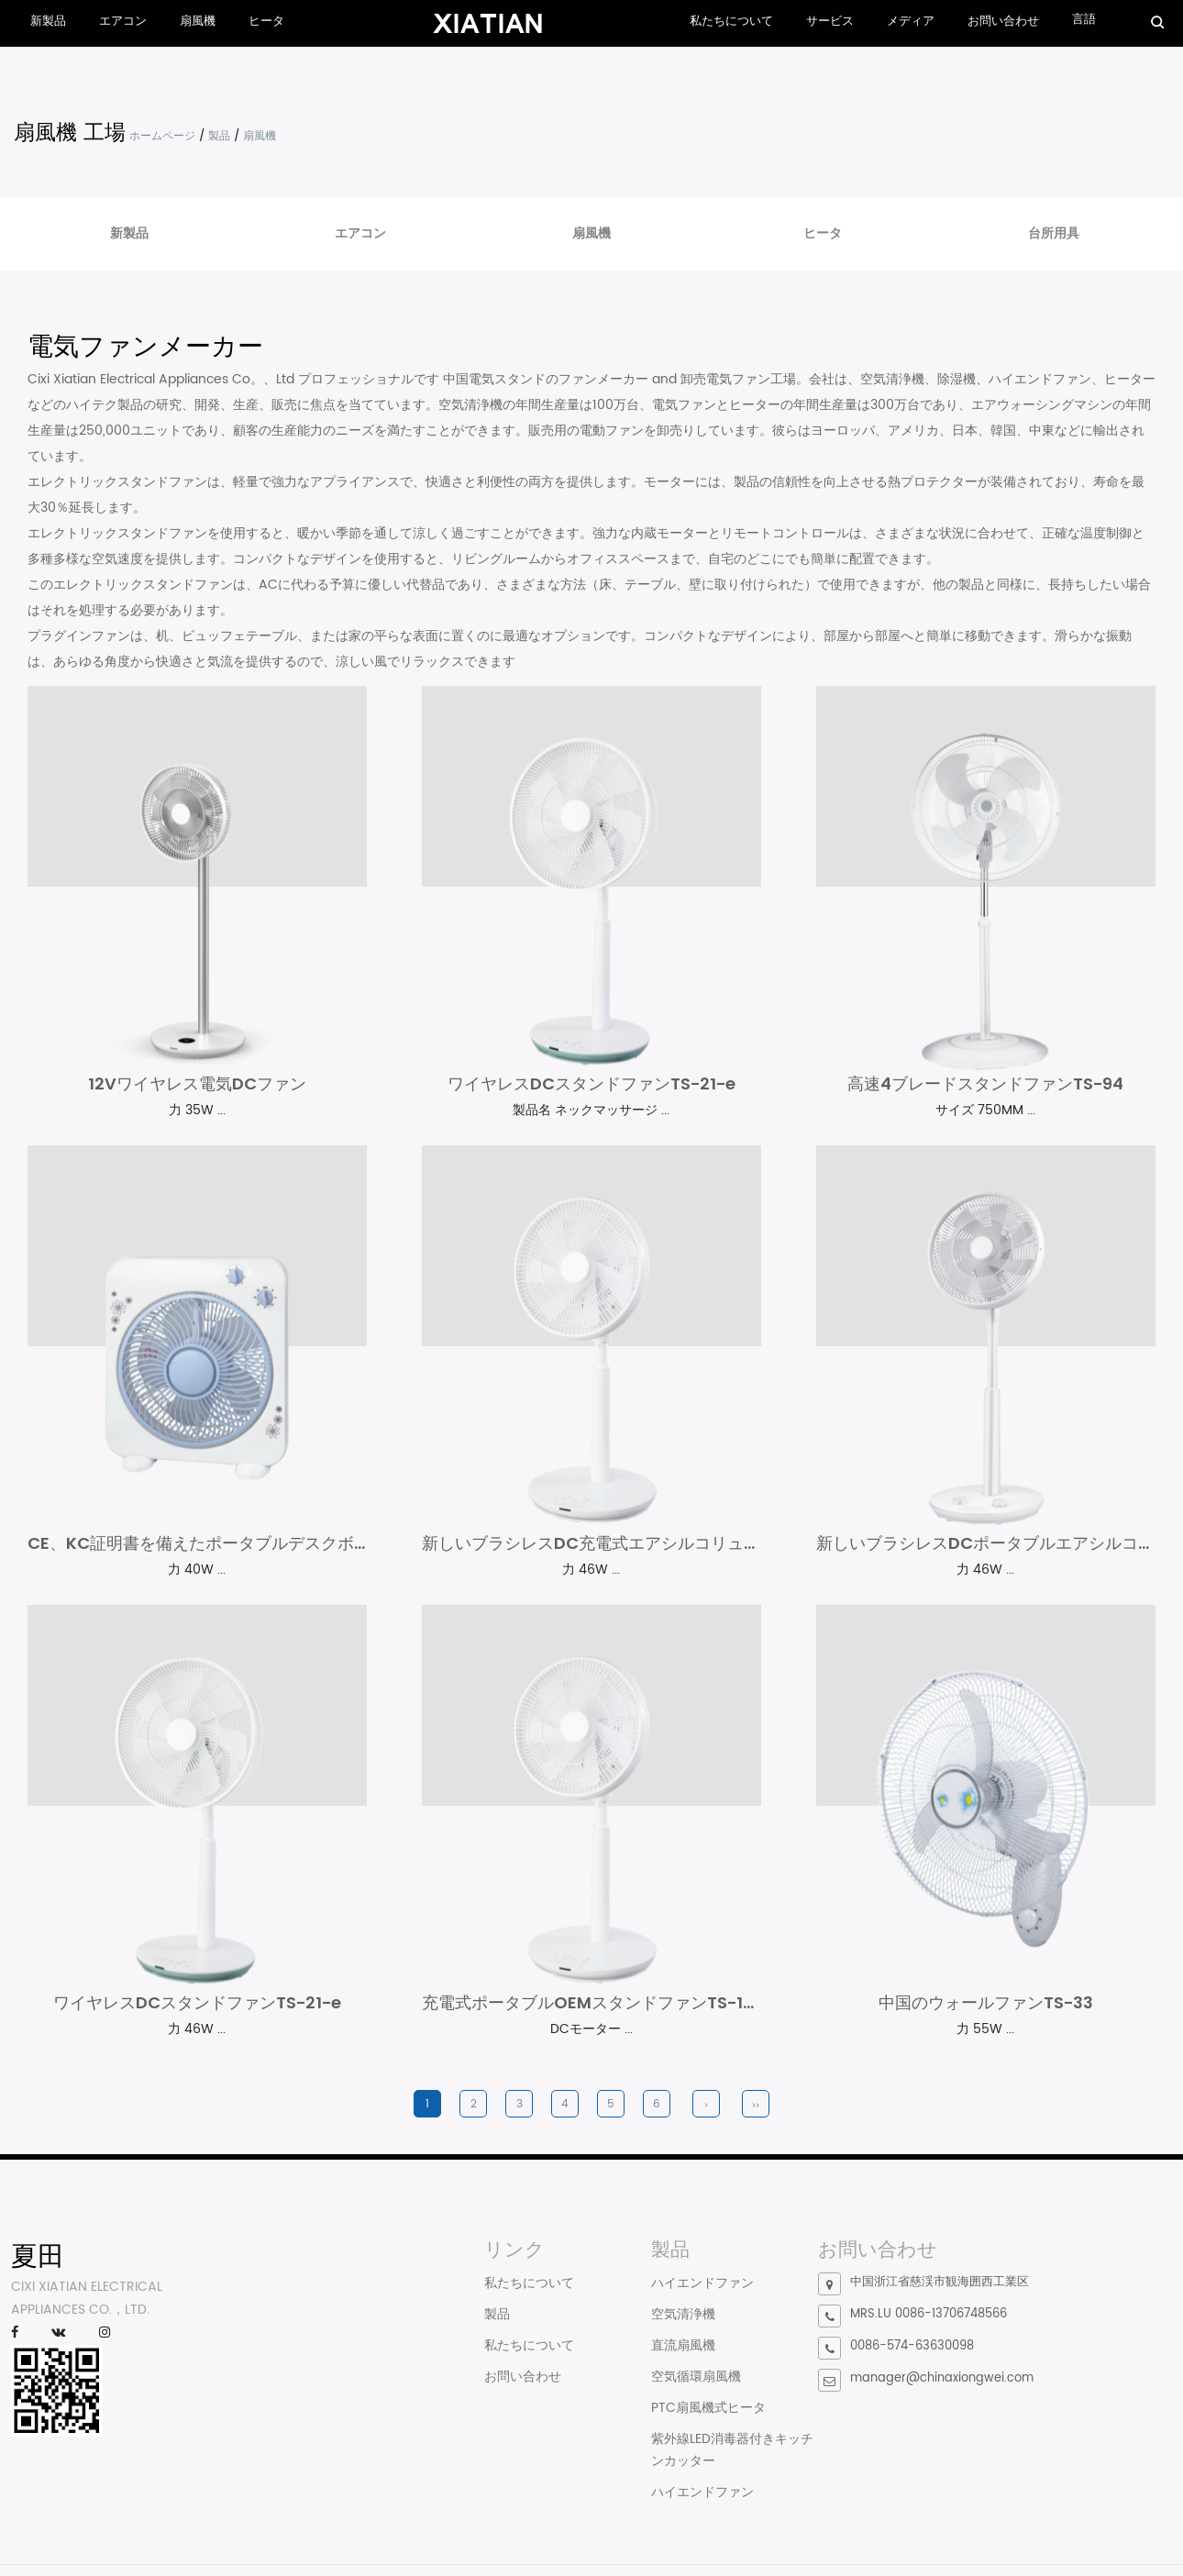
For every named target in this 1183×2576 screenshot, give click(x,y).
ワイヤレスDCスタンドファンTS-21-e (591, 1087)
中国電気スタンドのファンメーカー (545, 379)
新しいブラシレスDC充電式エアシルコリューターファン (632, 1551)
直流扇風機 (683, 2357)
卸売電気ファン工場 (738, 379)
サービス (830, 21)
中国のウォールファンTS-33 (986, 2014)
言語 (1084, 19)
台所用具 (1053, 233)
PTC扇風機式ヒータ (708, 2419)
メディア (910, 21)
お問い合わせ (1003, 21)
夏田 (37, 2268)
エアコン (123, 21)
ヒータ (266, 21)
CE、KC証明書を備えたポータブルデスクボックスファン (240, 1551)
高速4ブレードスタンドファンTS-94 (985, 1087)
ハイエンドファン (702, 2294)
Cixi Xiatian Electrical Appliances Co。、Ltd (161, 379)
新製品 (48, 21)
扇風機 (198, 21)
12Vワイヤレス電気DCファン (197, 1087)
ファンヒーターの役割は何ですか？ (350, 2391)
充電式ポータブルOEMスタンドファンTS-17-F (596, 2014)
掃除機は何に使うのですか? (329, 2325)
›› (755, 2117)
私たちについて (731, 21)
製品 (219, 136)
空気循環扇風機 (696, 2388)
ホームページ (162, 136)
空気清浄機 (683, 2326)
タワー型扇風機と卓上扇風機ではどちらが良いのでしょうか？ (350, 2379)
